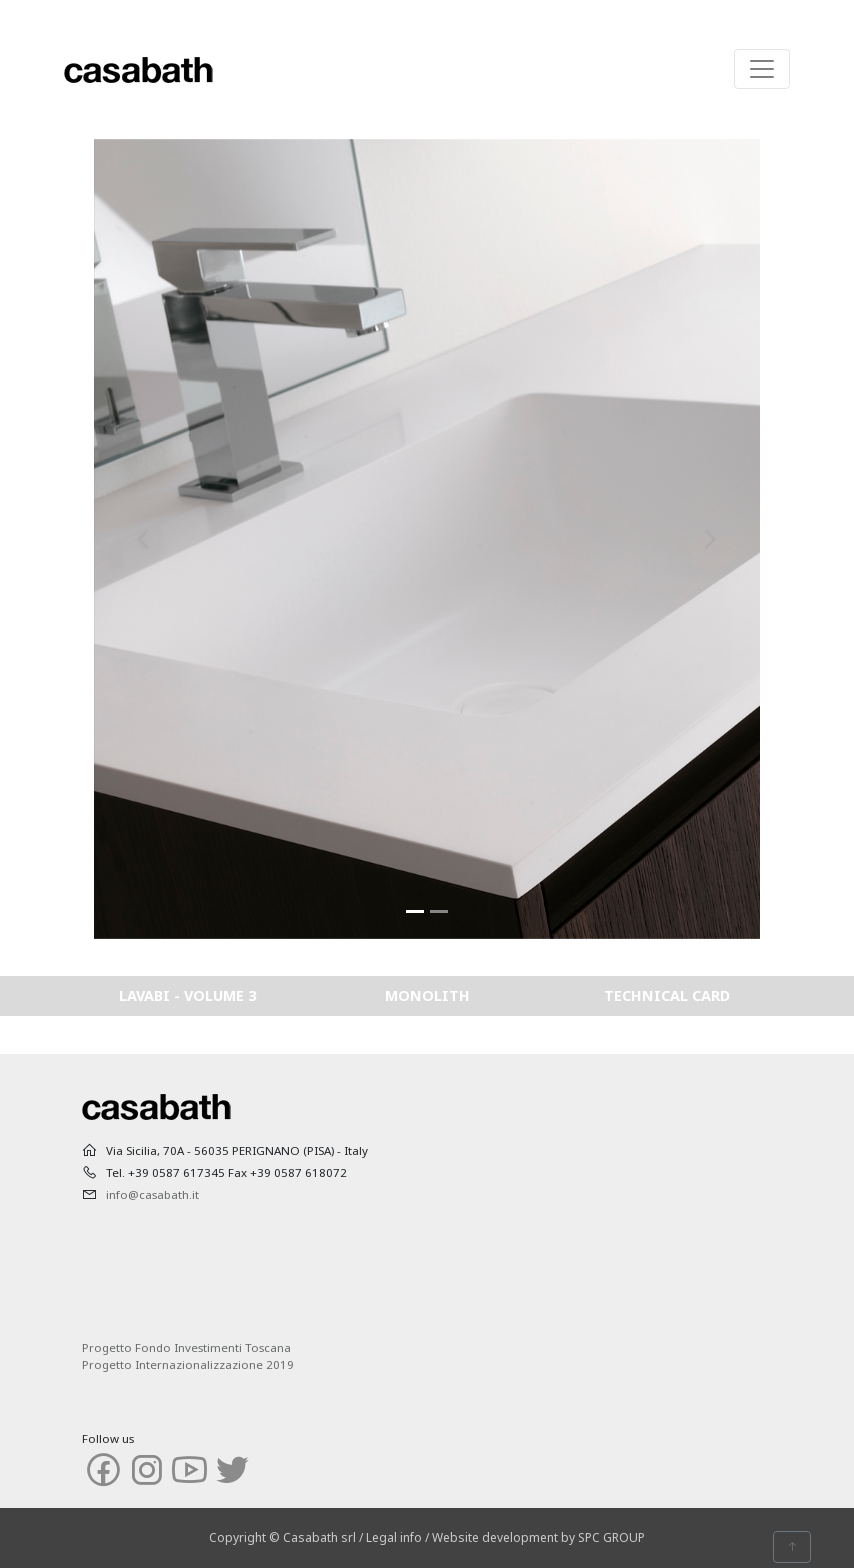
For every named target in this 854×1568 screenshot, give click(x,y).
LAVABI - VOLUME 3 (187, 995)
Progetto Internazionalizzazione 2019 (188, 1364)
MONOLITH (427, 995)
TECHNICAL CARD (667, 995)
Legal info (394, 1537)
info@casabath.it (152, 1194)
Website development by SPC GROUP (538, 1537)
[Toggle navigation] (762, 69)
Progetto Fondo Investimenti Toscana (186, 1347)
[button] (144, 539)
